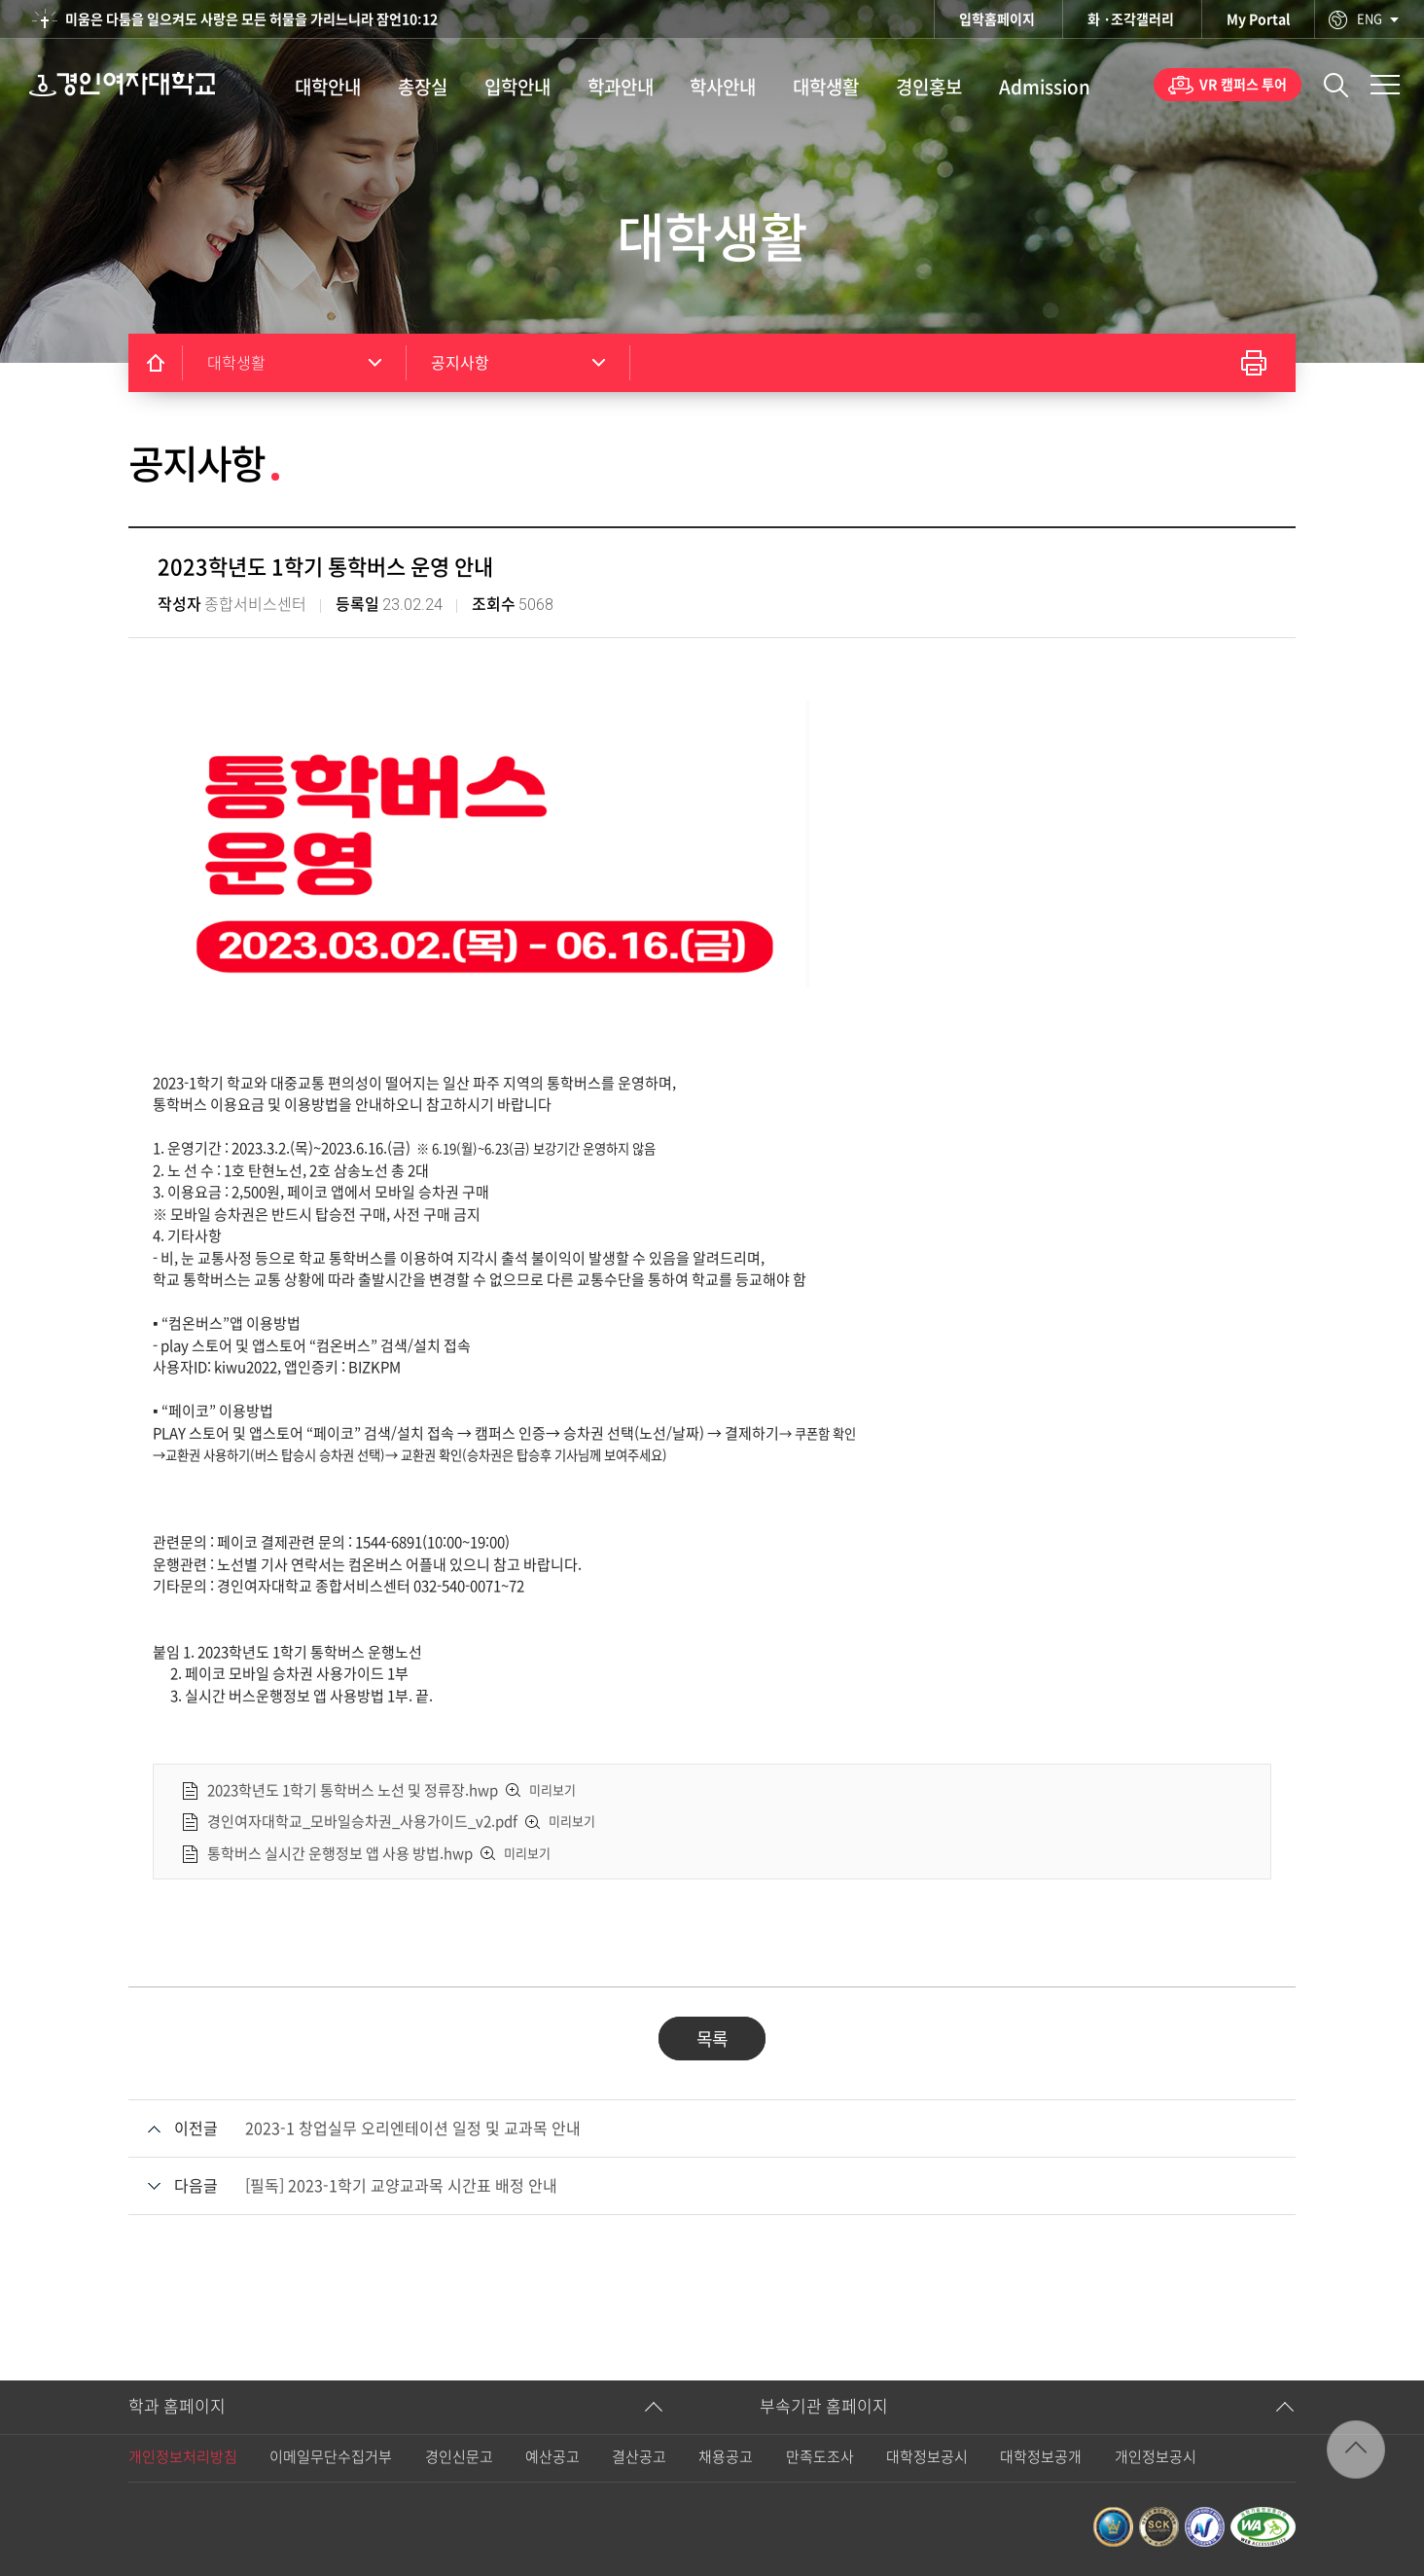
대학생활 (826, 87)
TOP (1356, 2449)
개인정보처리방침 (182, 2457)
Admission (1044, 87)
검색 (1336, 84)
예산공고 (552, 2457)
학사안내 (723, 87)
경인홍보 (929, 87)
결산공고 (639, 2457)
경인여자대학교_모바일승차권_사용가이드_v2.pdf (362, 1821)
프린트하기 (1253, 362)
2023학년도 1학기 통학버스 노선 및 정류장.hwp (352, 1789)
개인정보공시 (1155, 2457)
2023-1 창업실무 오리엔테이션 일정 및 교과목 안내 (413, 2128)
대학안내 (328, 87)
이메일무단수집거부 (330, 2457)
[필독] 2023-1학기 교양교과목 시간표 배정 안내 (401, 2186)
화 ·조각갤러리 (1130, 19)
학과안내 (620, 87)
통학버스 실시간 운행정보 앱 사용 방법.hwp (340, 1852)
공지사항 (460, 363)
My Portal (1258, 19)
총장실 (422, 87)
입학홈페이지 (997, 19)
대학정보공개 (1041, 2457)
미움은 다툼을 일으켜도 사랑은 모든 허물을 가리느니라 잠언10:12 (251, 19)
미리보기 (552, 1790)
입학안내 (517, 87)
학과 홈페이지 (177, 2406)
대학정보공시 (927, 2457)
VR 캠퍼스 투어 (1243, 84)
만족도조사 (820, 2457)
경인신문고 (459, 2457)
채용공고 (725, 2457)
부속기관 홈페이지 (824, 2406)
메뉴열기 (1385, 84)
